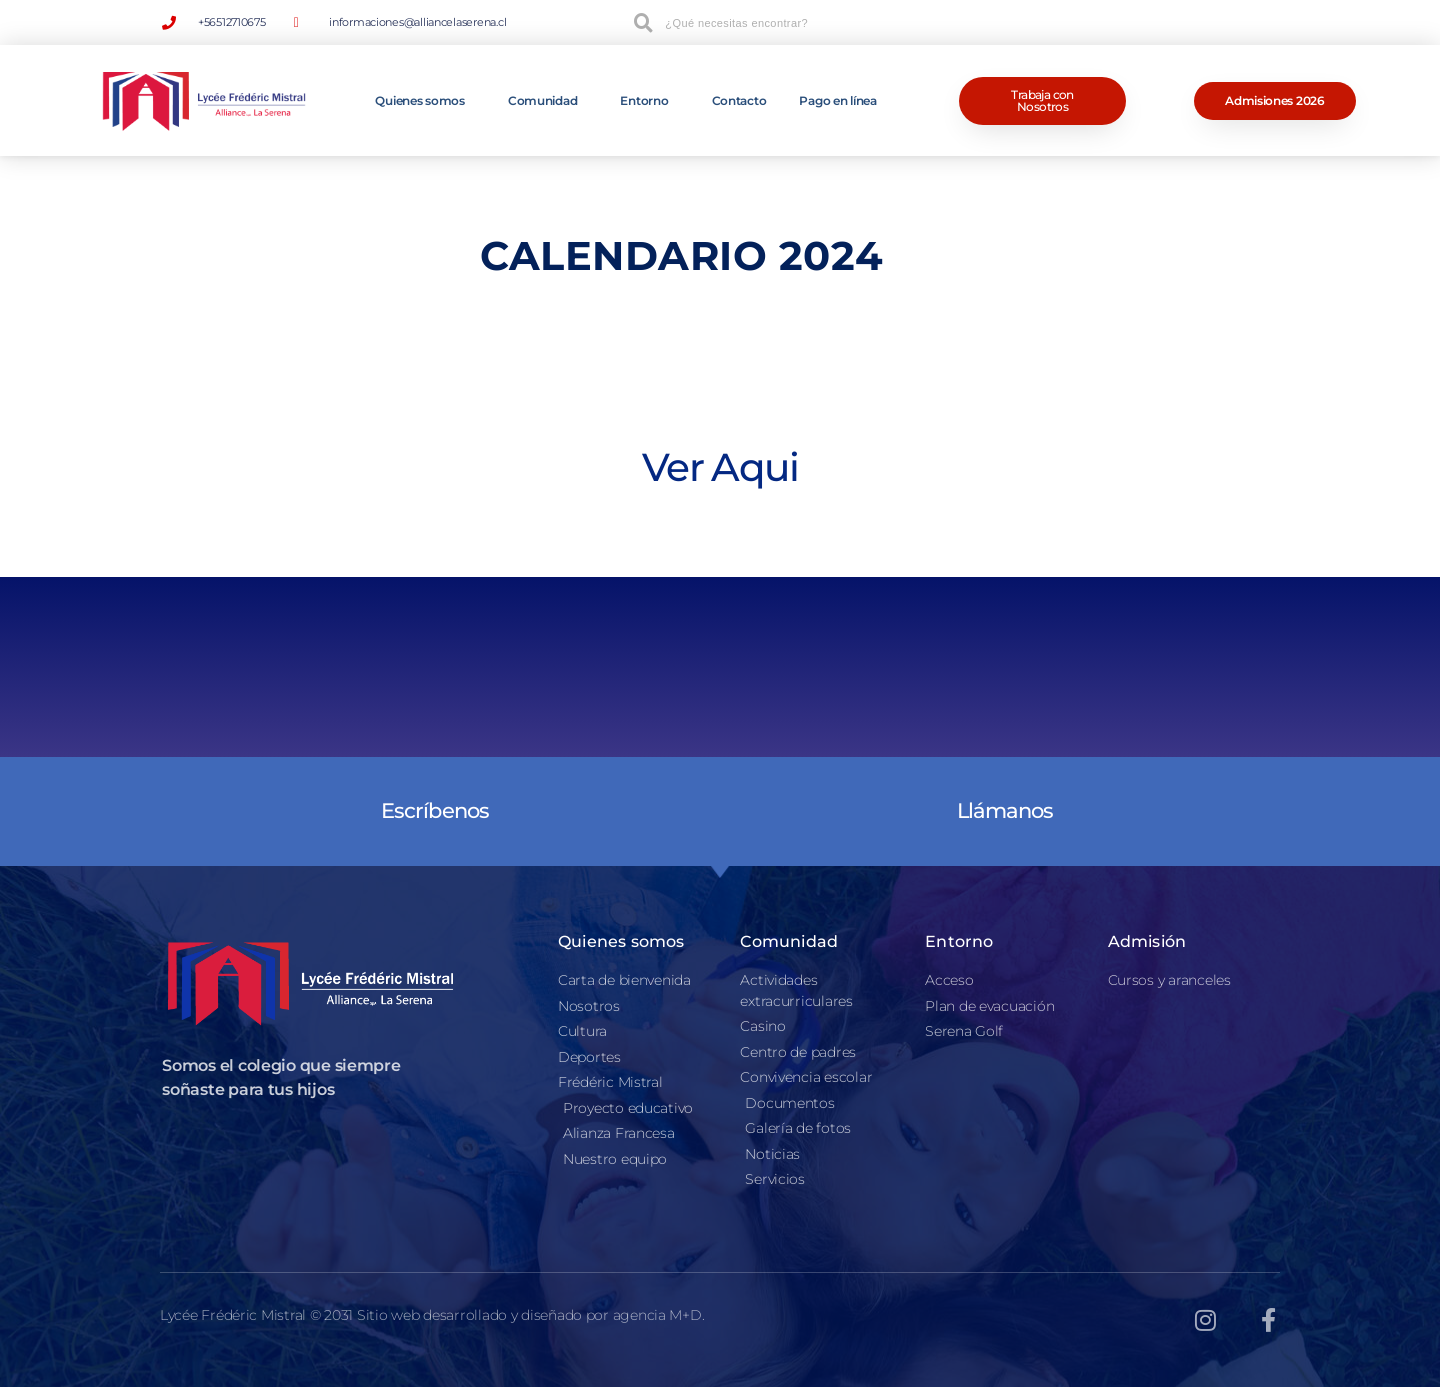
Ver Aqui (720, 467)
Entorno (649, 101)
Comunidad (548, 101)
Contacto (739, 100)
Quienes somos (425, 101)
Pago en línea (838, 100)
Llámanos (1005, 810)
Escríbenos (435, 810)
